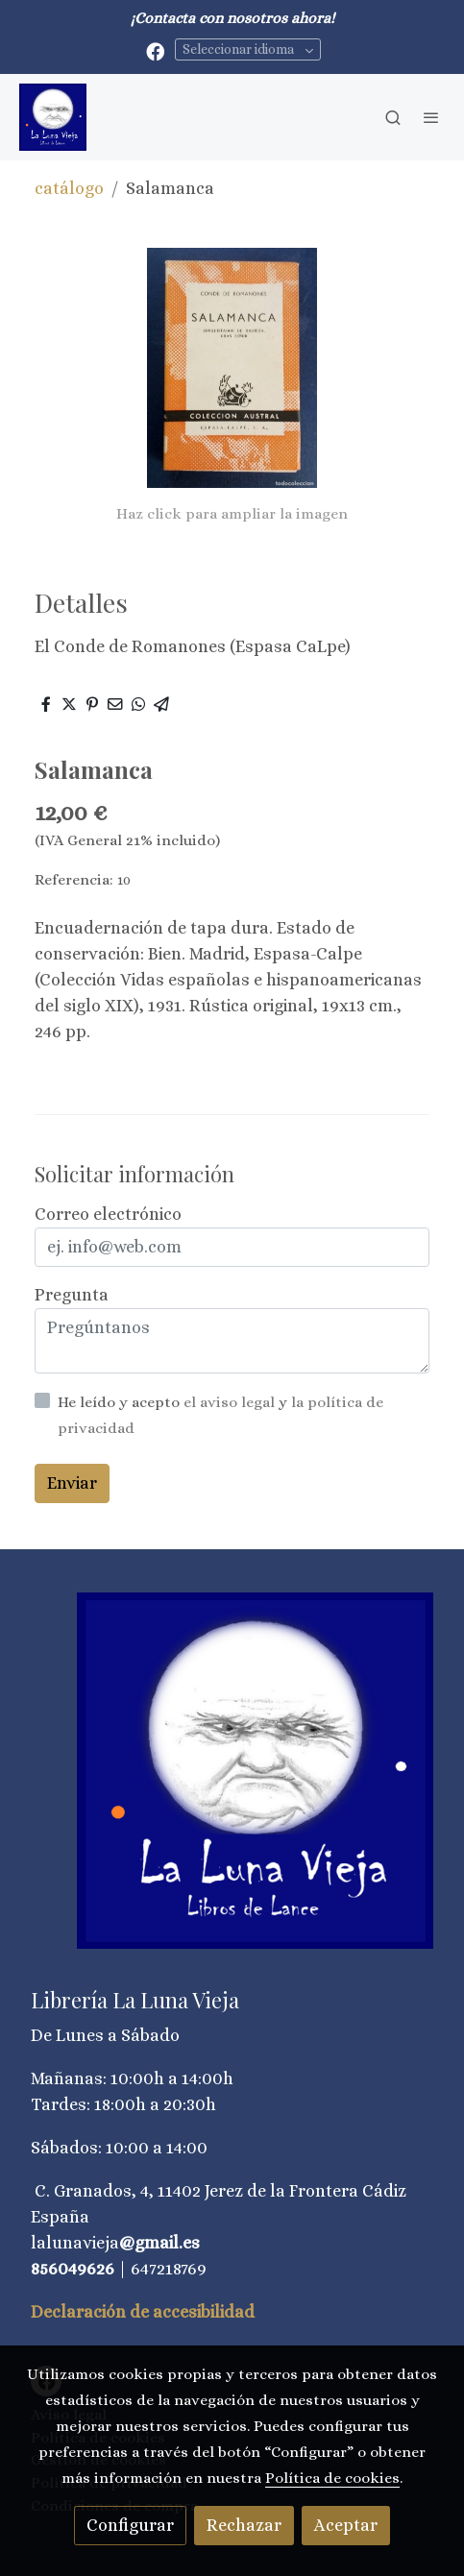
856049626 (72, 2268)
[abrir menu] (431, 117)
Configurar (130, 2525)
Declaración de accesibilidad (143, 2311)
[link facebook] (155, 50)
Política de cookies (332, 2478)
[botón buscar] (393, 117)
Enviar (72, 1483)
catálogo (69, 188)
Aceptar (346, 2525)
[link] (52, 117)
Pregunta (72, 1294)
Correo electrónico (108, 1214)
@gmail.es (159, 2242)
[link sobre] (232, 1782)
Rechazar (244, 2525)
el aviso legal (231, 1402)
